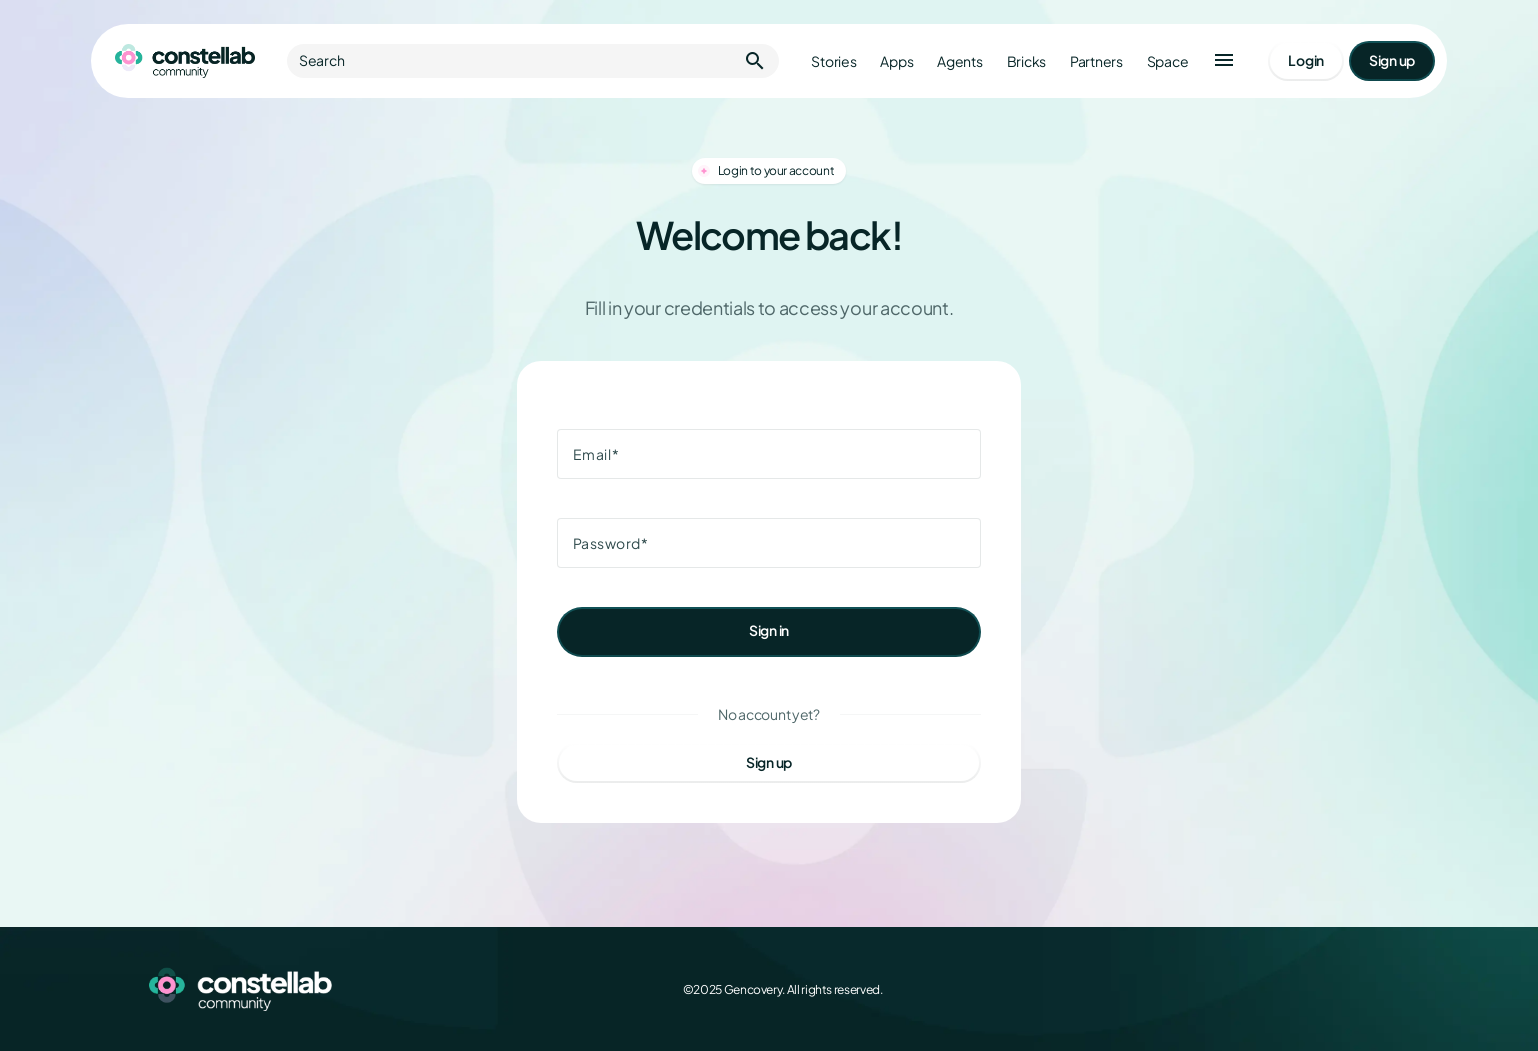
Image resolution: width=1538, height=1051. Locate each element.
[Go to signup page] (1392, 61)
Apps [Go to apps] (896, 61)
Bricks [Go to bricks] (1026, 61)
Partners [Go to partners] (1096, 61)
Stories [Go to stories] (833, 61)
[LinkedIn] (1333, 989)
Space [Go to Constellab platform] (1168, 61)
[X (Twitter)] (1289, 989)
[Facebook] (1245, 989)
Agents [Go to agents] (959, 61)
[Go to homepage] (185, 61)
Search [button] (533, 61)
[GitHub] (1377, 989)
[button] (1224, 61)
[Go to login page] (1306, 61)
